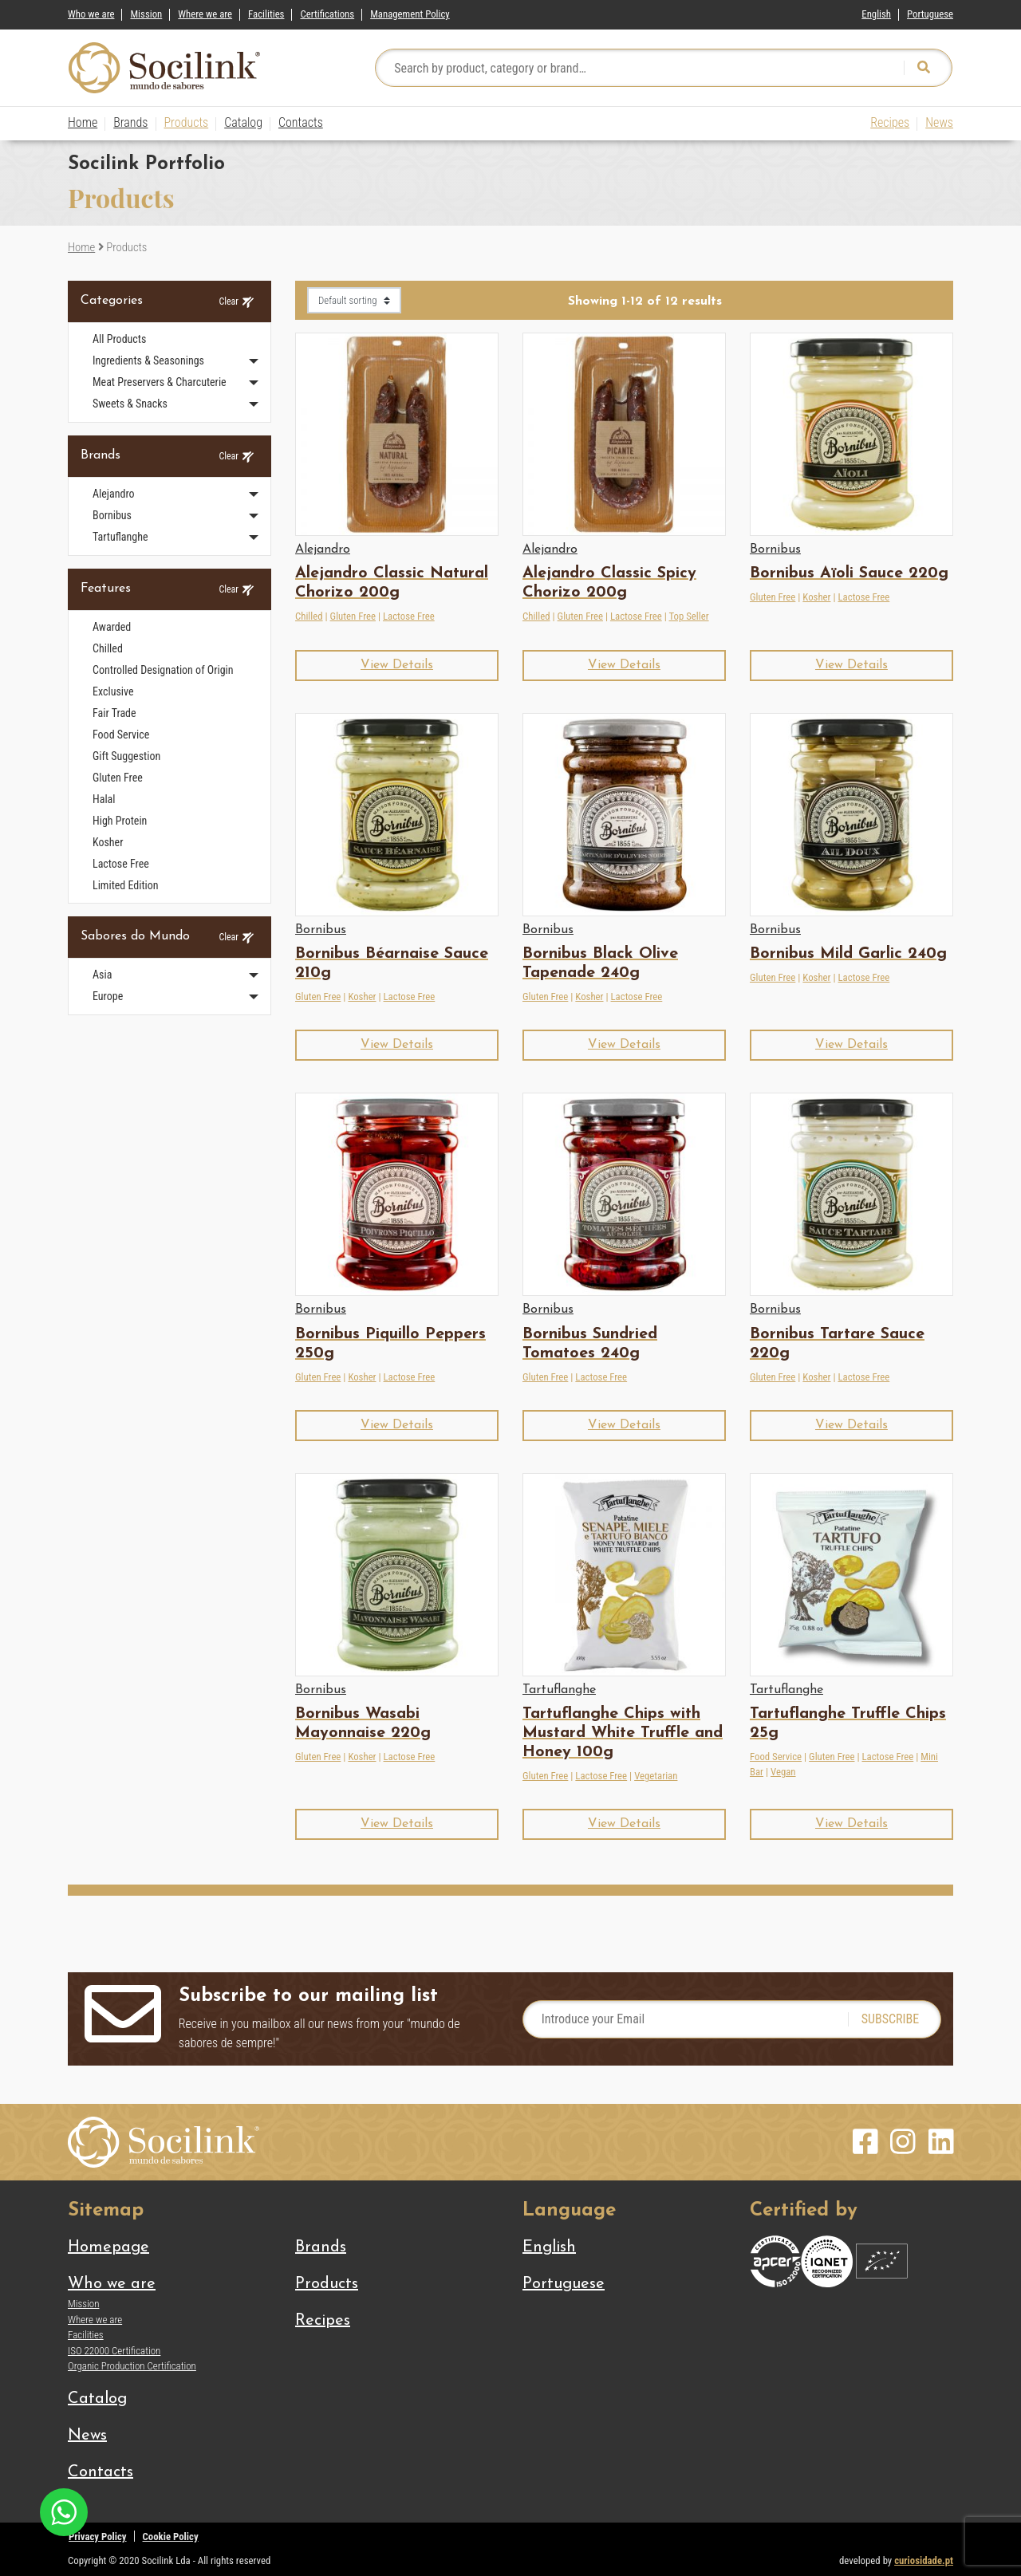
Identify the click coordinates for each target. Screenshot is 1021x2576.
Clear (236, 302)
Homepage (108, 2247)
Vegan (783, 1772)
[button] (397, 665)
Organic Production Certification (132, 2366)
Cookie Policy (171, 2537)
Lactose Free (409, 616)
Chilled (309, 616)
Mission (146, 14)
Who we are (91, 14)
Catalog (243, 122)
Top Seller (688, 616)
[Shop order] (354, 300)
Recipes (889, 122)
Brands (130, 122)
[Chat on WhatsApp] (64, 2511)
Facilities (266, 14)
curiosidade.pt (923, 2560)
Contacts (300, 122)
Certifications (327, 14)
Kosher (816, 597)
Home (82, 122)
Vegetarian (655, 1776)
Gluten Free (353, 616)
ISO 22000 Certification (114, 2351)
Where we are (205, 14)
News (939, 122)
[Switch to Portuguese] (930, 11)
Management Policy (410, 14)
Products (186, 122)
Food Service (776, 1757)
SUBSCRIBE (890, 2019)
